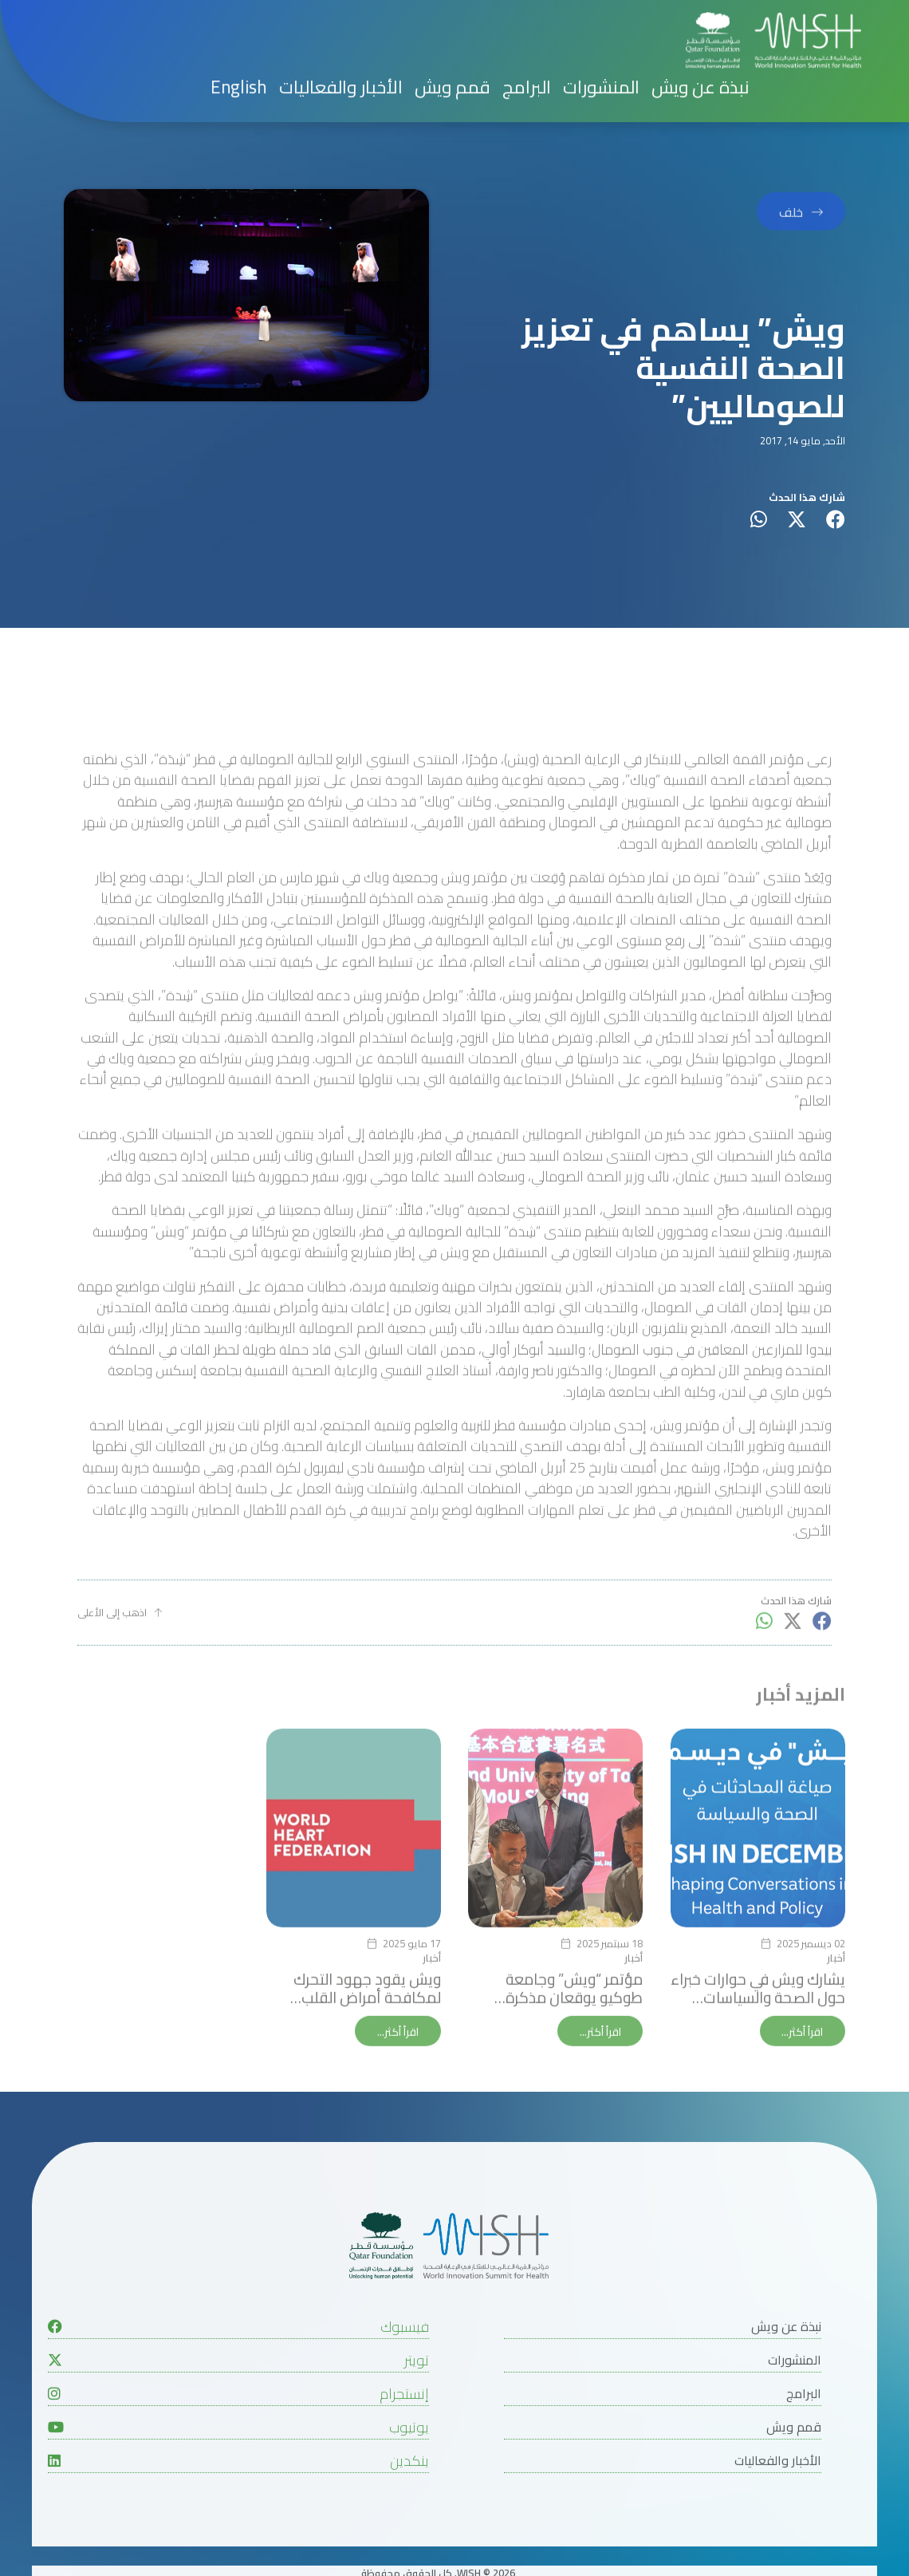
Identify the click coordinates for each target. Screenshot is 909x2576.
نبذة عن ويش (700, 12)
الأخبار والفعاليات (341, 12)
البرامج (526, 12)
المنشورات (601, 12)
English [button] (239, 12)
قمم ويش (452, 12)
